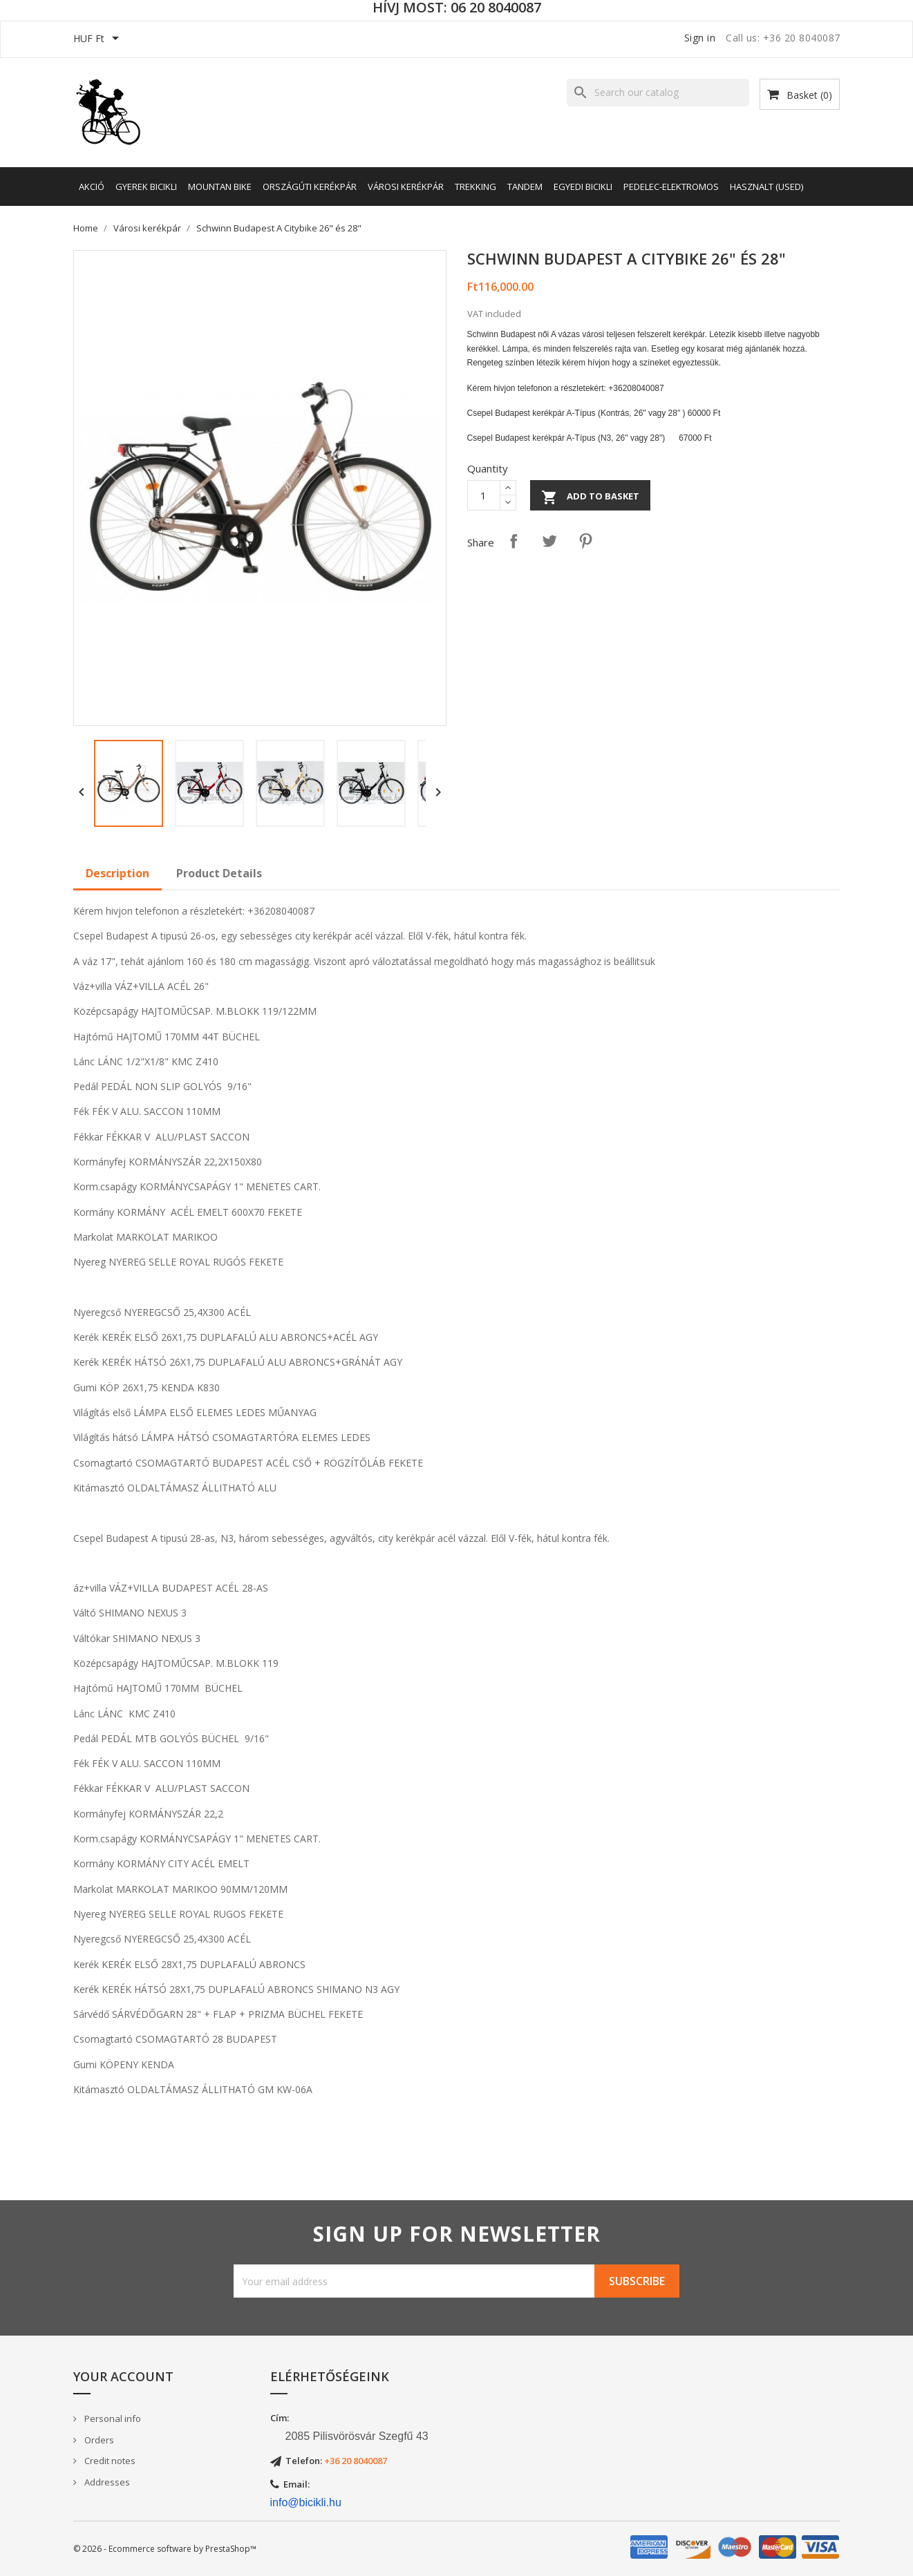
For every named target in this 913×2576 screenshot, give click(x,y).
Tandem (525, 186)
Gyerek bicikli (146, 186)
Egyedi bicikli (583, 186)
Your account (123, 2376)
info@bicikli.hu (305, 2502)
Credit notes (108, 2460)
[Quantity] (483, 495)
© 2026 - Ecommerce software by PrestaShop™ (164, 2549)
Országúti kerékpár (310, 186)
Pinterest (585, 541)
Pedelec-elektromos (671, 186)
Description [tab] (117, 873)
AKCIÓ (91, 186)
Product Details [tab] (219, 873)
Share (513, 541)
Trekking (475, 186)
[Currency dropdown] (98, 39)
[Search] (658, 92)
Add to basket (590, 497)
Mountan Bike (220, 186)
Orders (98, 2440)
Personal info (111, 2418)
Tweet (549, 541)
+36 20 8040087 (355, 2460)
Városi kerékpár (406, 186)
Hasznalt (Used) (766, 186)
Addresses (106, 2482)
